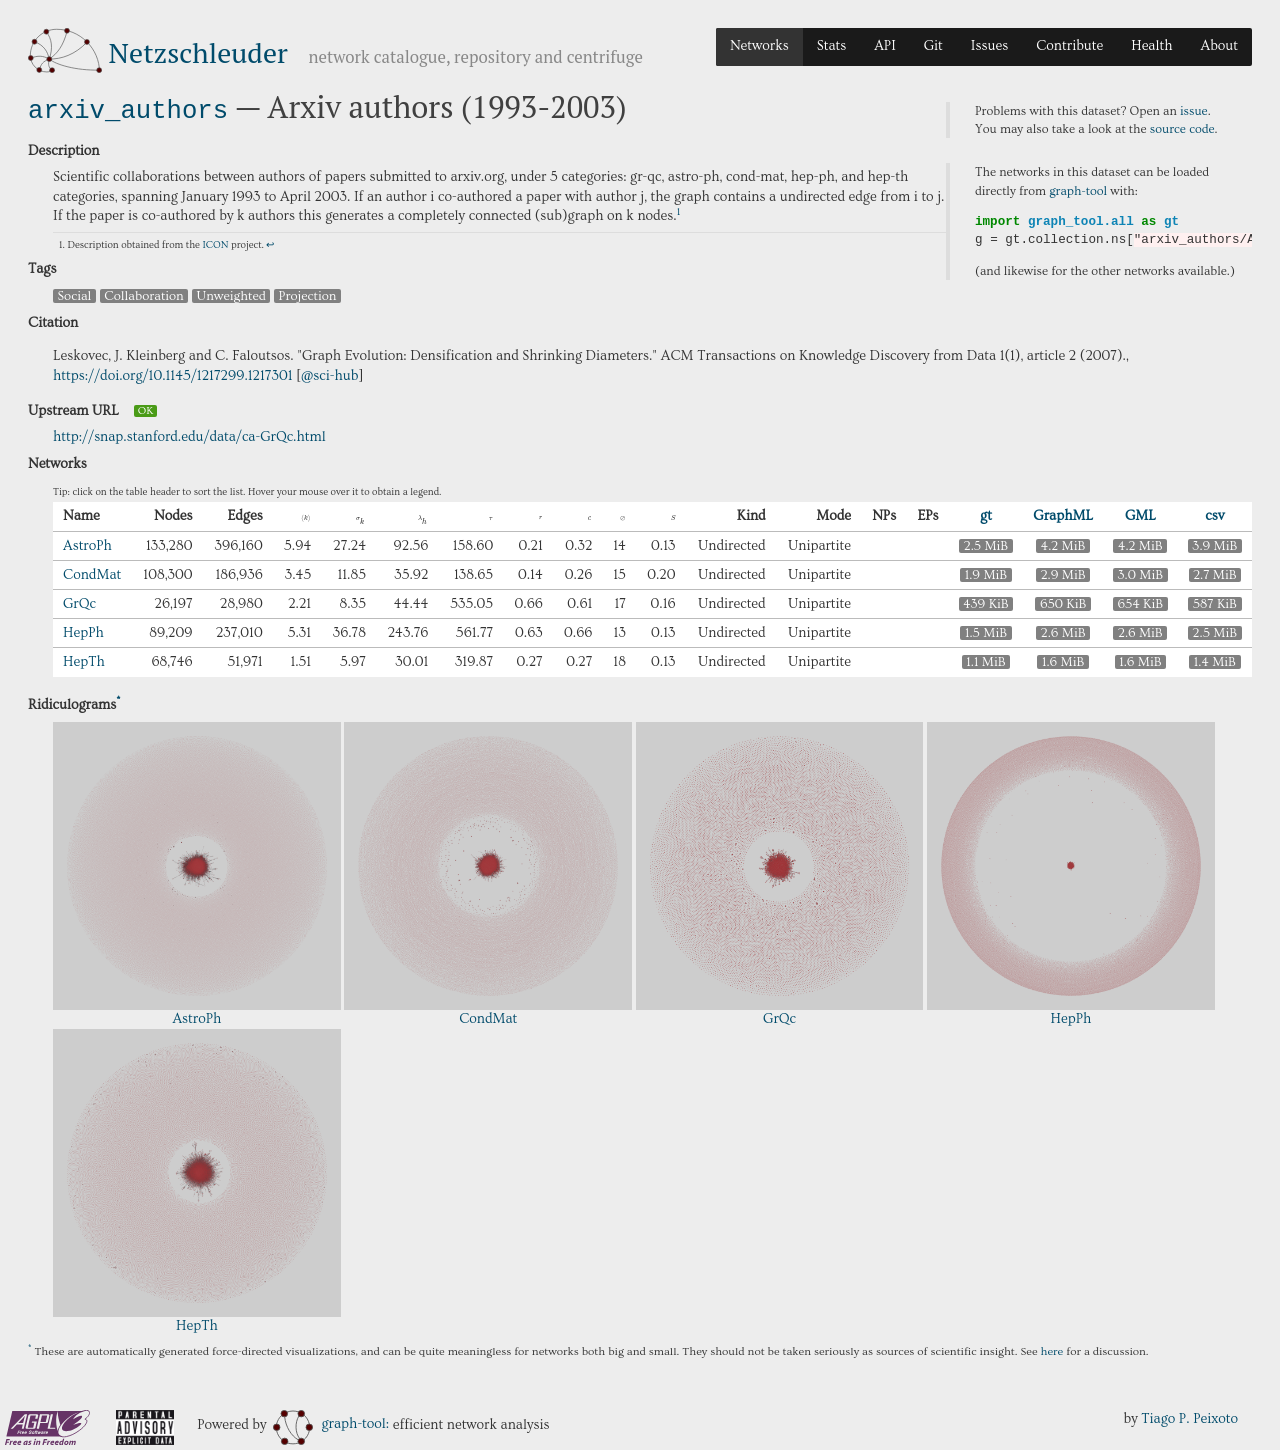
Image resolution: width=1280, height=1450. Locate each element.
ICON (215, 243)
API (885, 46)
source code (1182, 129)
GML (1140, 514)
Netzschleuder (198, 52)
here (1052, 1349)
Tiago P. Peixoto (1189, 1417)
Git (933, 46)
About (1219, 46)
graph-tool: (331, 1422)
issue (1194, 111)
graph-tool (1078, 191)
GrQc (79, 602)
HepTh (84, 660)
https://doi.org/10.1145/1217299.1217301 (173, 374)
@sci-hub (330, 374)
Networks (759, 46)
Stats (831, 46)
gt (986, 514)
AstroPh (87, 544)
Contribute (1069, 46)
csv (1214, 514)
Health (1151, 46)
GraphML (1063, 514)
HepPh (83, 631)
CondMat (92, 573)
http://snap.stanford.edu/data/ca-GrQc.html (189, 435)
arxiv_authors (128, 108)
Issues (989, 46)
